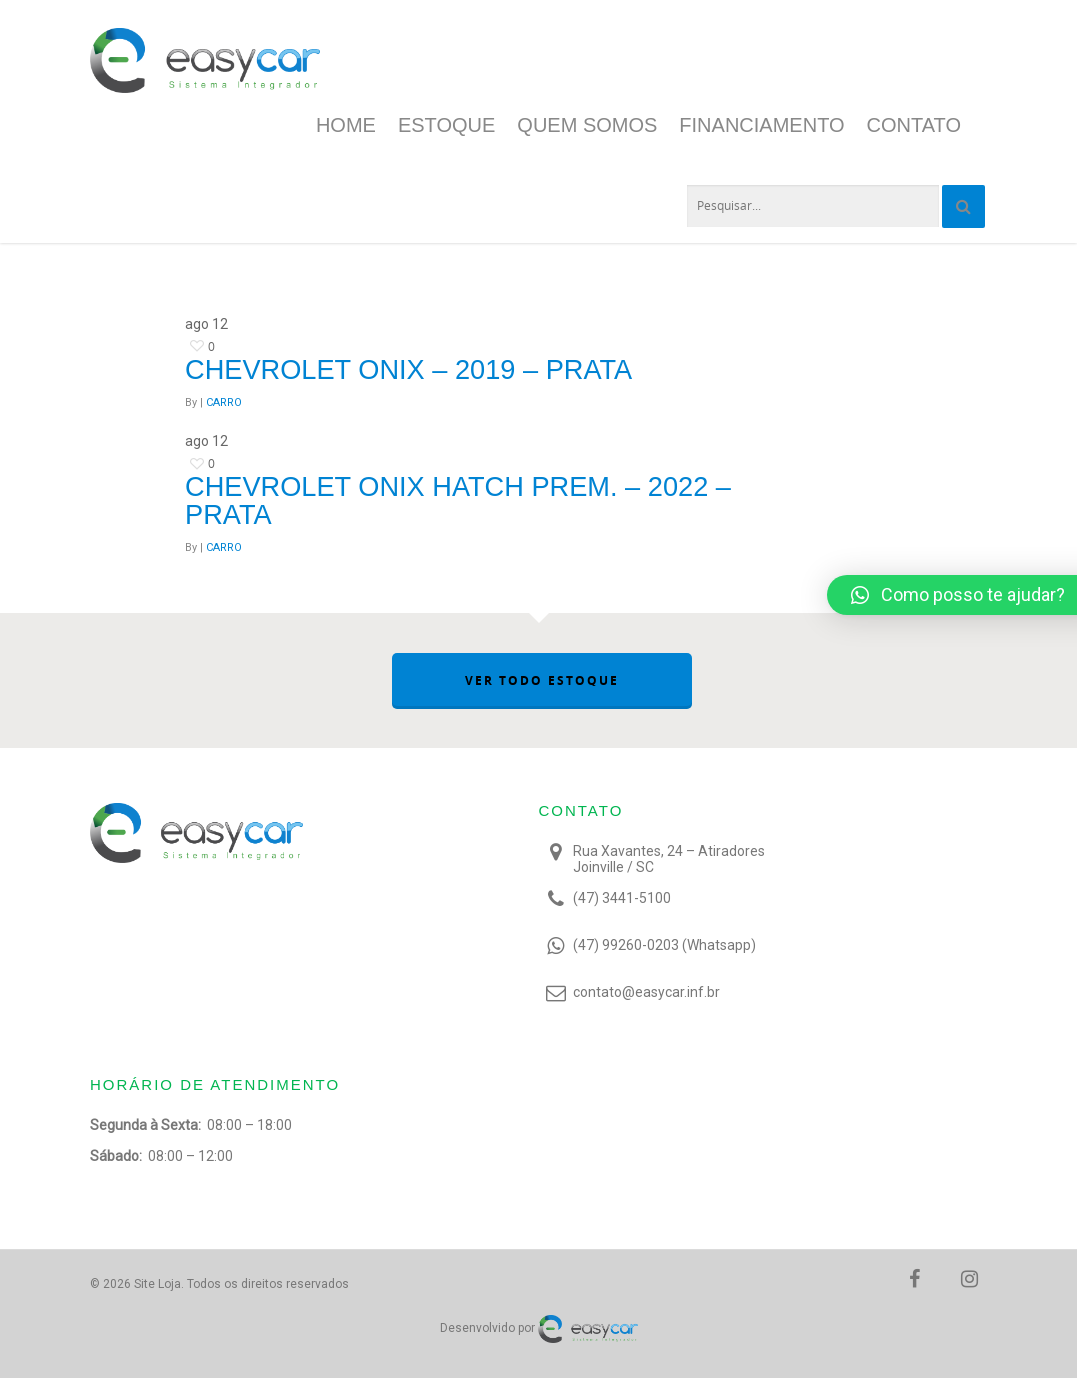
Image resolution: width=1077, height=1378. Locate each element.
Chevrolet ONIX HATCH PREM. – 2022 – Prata (458, 500)
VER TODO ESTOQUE (542, 680)
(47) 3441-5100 (622, 898)
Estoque (446, 125)
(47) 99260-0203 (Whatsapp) (664, 945)
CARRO (224, 402)
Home (346, 125)
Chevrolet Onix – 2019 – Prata (408, 369)
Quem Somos (587, 125)
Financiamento (761, 125)
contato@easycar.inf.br (646, 992)
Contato (914, 125)
